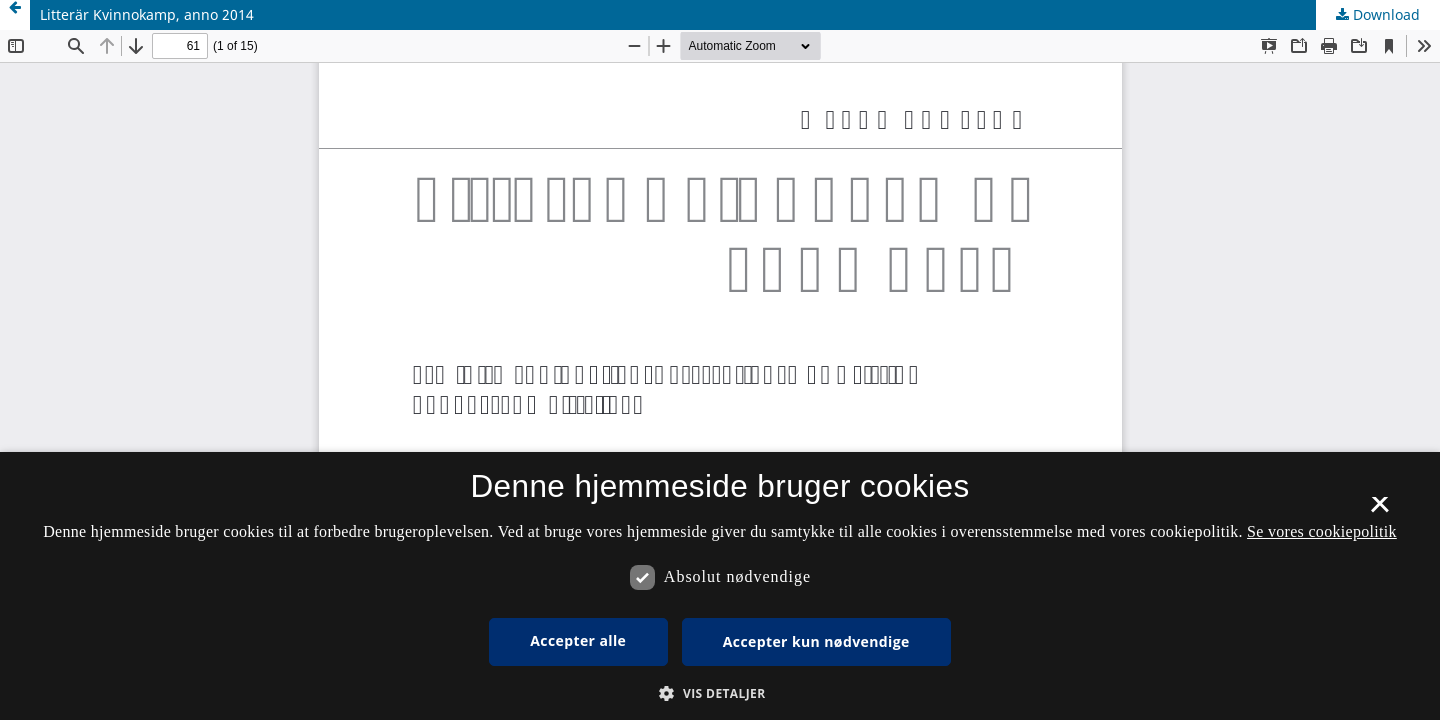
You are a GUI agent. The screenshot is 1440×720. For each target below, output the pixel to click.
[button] (719, 693)
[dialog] (720, 586)
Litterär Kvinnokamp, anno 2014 (147, 14)
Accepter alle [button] (578, 640)
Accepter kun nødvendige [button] (816, 641)
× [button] (1379, 511)
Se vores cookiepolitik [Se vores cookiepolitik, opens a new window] (1322, 531)
